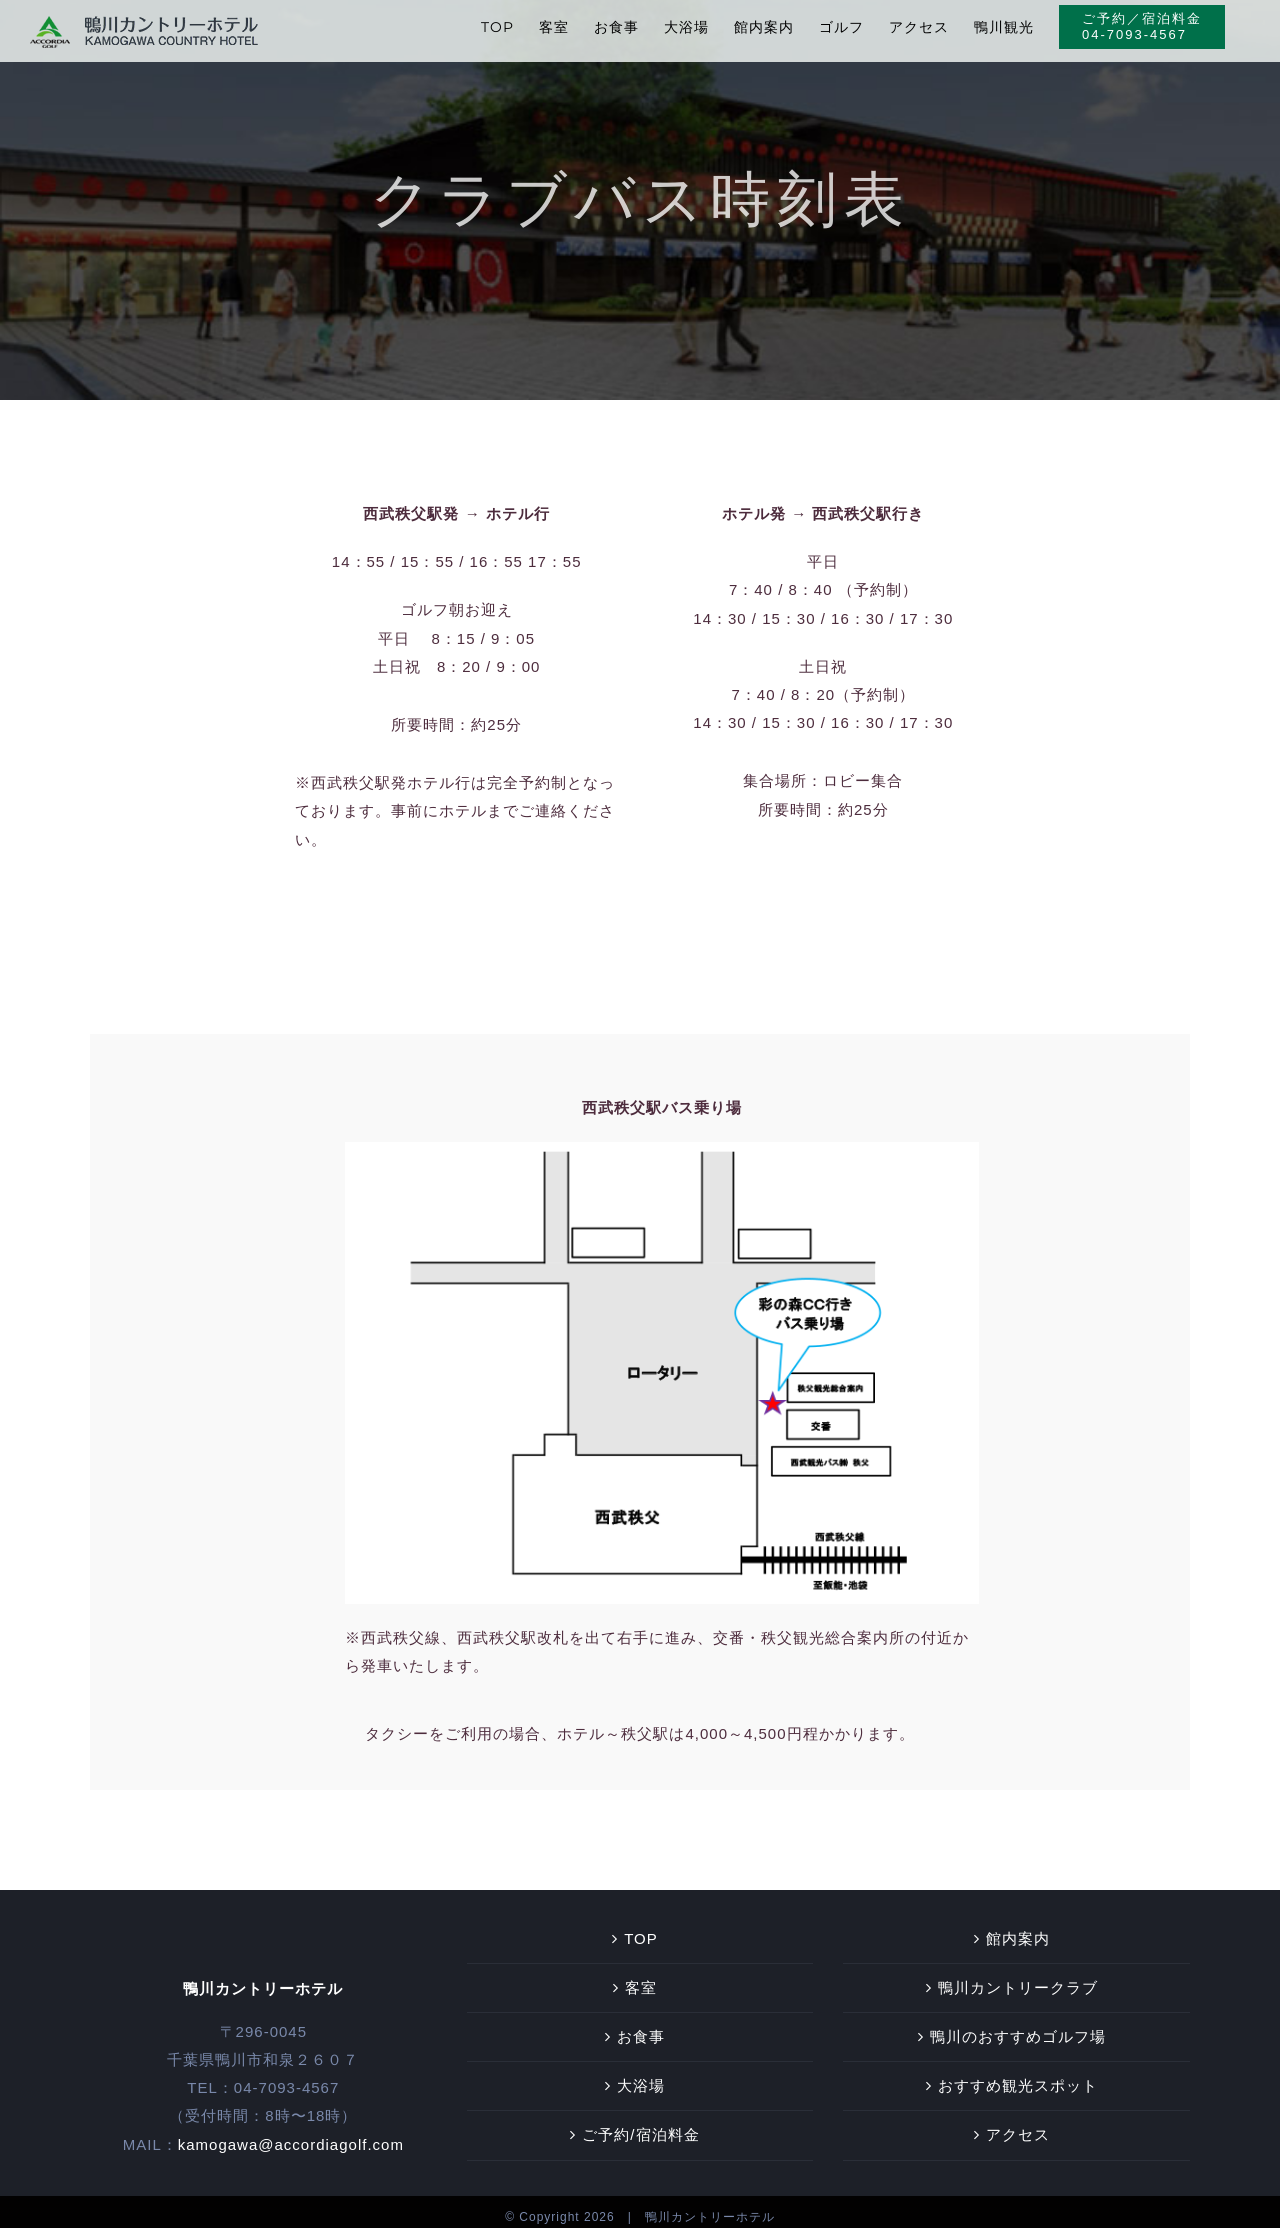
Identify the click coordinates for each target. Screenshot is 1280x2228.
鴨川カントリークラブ (1018, 1977)
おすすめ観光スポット (1018, 2075)
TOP (641, 1928)
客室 (641, 1977)
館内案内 (1018, 1928)
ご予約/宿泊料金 (640, 2124)
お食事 (641, 2026)
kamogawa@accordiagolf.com (291, 2133)
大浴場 (641, 2075)
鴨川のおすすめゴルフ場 (1018, 2026)
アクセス (1018, 2124)
